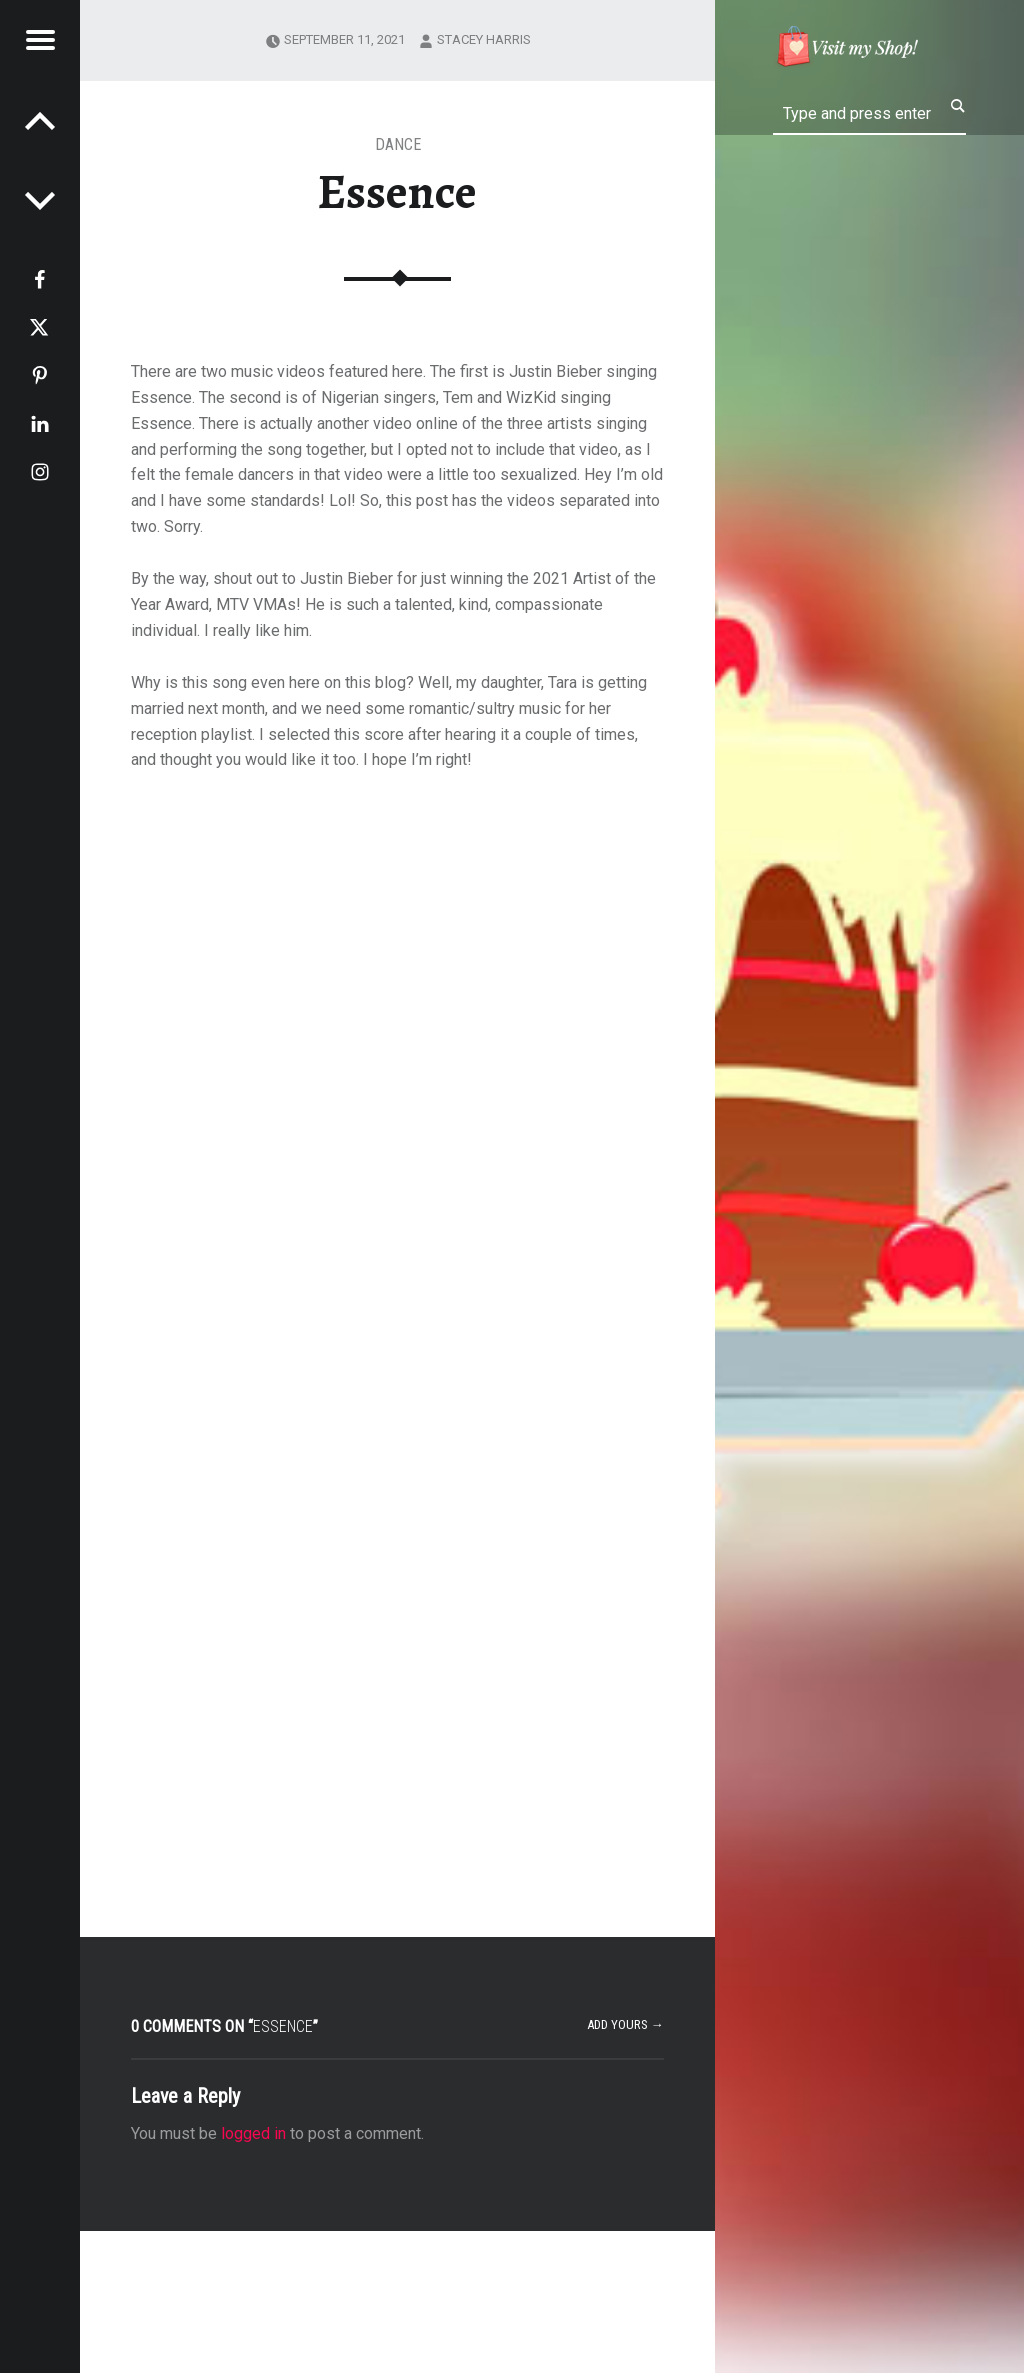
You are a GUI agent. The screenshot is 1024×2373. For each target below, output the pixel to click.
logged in (253, 2133)
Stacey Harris (484, 39)
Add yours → (625, 2024)
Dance (398, 144)
